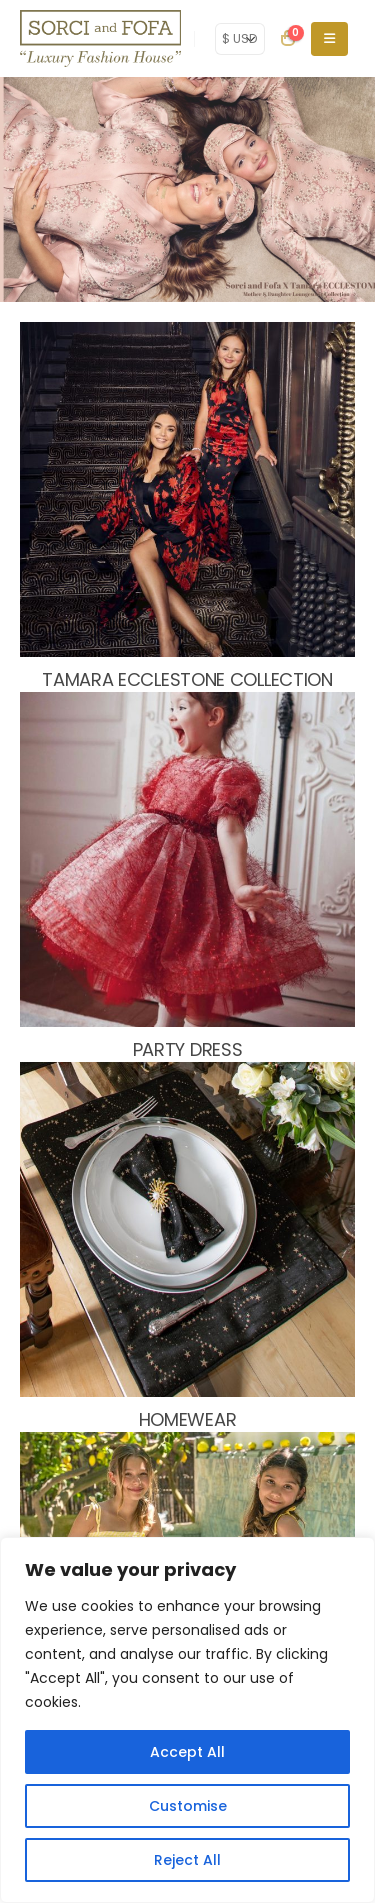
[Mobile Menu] (329, 39)
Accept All (187, 1752)
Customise (188, 1806)
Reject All (187, 1860)
